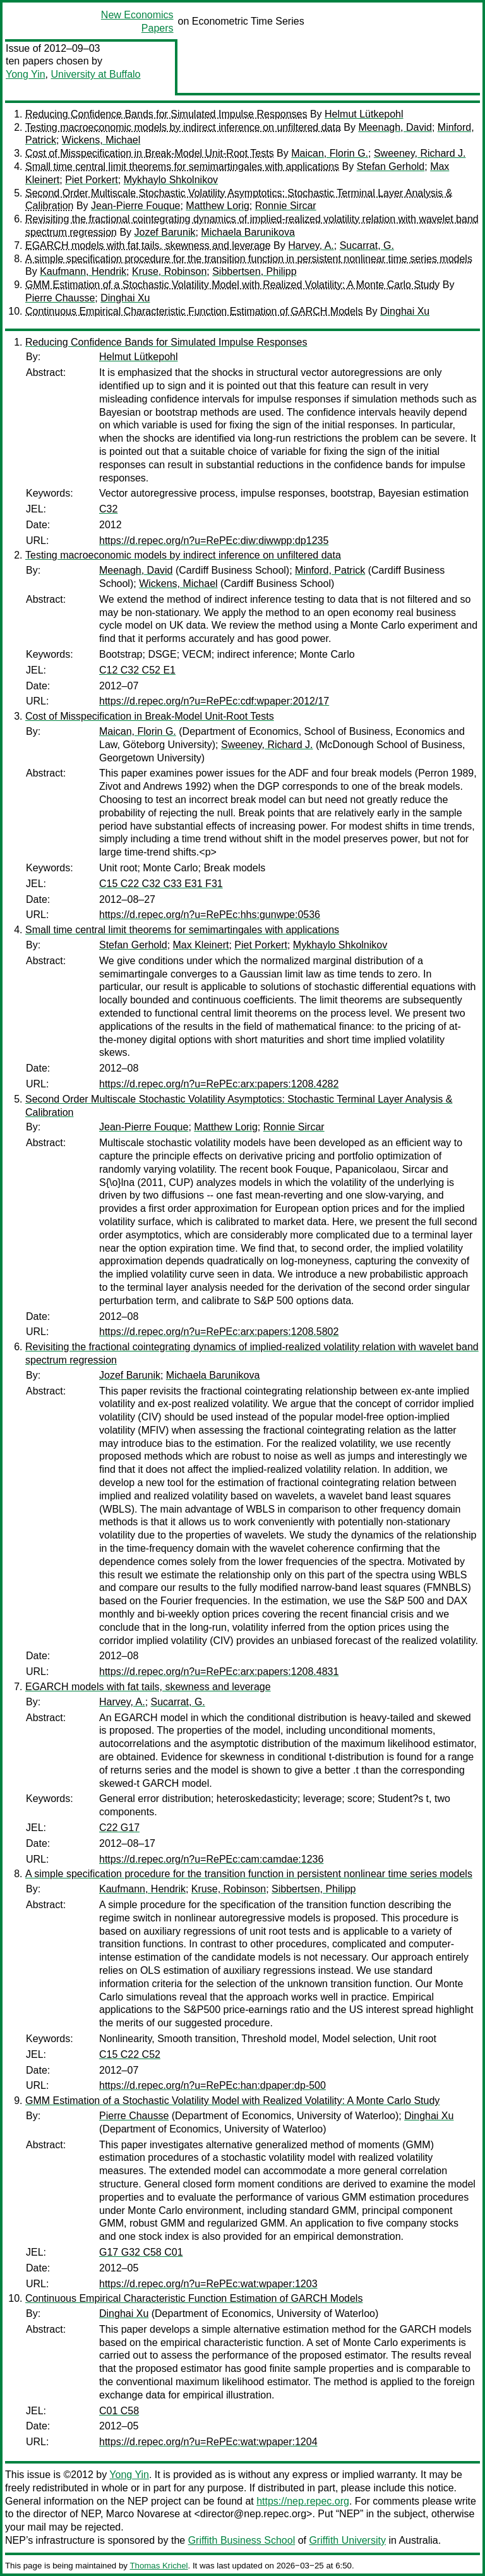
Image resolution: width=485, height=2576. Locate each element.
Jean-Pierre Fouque (135, 205)
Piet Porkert (91, 179)
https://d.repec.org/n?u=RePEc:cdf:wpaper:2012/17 (214, 701)
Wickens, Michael (101, 140)
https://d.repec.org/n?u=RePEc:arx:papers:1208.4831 (218, 1671)
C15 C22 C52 (129, 2054)
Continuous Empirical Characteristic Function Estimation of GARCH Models (193, 311)
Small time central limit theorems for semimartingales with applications (182, 166)
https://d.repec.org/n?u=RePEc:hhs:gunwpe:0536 (209, 914)
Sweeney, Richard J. (420, 153)
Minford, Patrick (330, 570)
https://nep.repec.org (302, 2501)
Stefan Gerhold (391, 166)
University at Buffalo (95, 74)
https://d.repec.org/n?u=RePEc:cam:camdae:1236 (211, 1859)
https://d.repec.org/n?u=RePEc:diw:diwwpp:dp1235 (213, 540)
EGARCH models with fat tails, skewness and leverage (148, 245)
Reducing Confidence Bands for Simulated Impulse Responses (166, 114)
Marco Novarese (143, 2513)
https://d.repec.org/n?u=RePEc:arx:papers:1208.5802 (218, 1331)
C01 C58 (119, 2410)
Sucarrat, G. (367, 245)
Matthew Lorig (217, 205)
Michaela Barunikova (248, 232)
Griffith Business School (242, 2540)
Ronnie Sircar (285, 205)
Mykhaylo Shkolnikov (171, 179)
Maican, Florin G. (329, 153)
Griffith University (347, 2540)
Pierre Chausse (60, 298)
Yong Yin (25, 74)
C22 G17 (119, 1827)
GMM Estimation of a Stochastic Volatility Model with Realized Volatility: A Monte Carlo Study (232, 284)
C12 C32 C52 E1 (137, 670)
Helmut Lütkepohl (364, 114)
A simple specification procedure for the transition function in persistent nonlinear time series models (248, 258)
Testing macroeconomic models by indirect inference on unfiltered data (183, 127)
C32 (108, 509)
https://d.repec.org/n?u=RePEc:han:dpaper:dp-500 (212, 2085)
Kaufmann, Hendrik (83, 271)
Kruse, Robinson (169, 271)
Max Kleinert (201, 945)
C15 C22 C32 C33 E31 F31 (161, 883)
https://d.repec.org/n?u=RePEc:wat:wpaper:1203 (208, 2283)
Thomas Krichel (158, 2565)
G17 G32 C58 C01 (141, 2252)
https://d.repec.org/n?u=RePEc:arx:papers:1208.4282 (218, 1084)
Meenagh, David (395, 127)
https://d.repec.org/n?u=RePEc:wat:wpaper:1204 (208, 2441)
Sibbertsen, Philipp (254, 271)
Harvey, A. (311, 245)
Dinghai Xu (125, 298)
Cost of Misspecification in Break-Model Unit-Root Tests (149, 153)
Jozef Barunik (165, 232)
